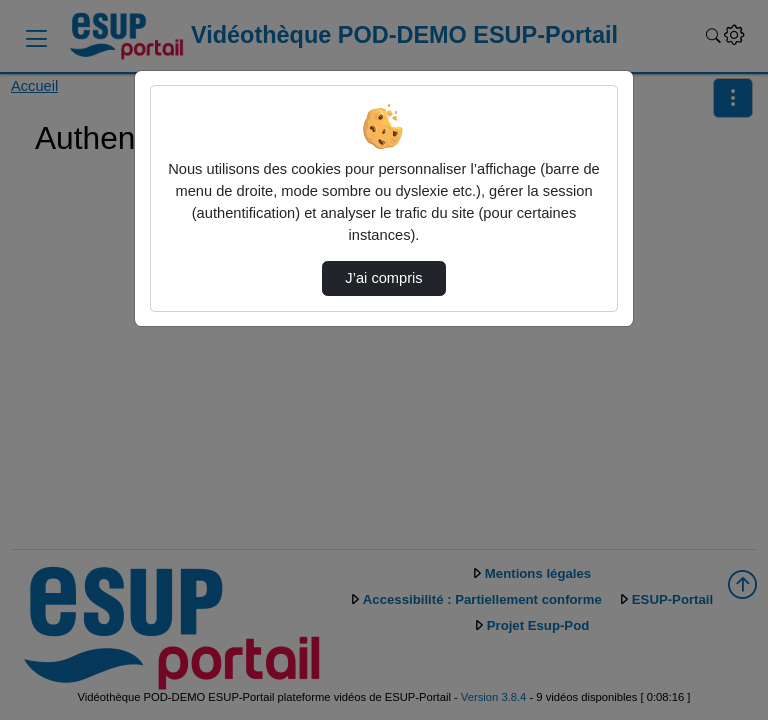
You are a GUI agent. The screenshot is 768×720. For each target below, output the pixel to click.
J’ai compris (383, 278)
